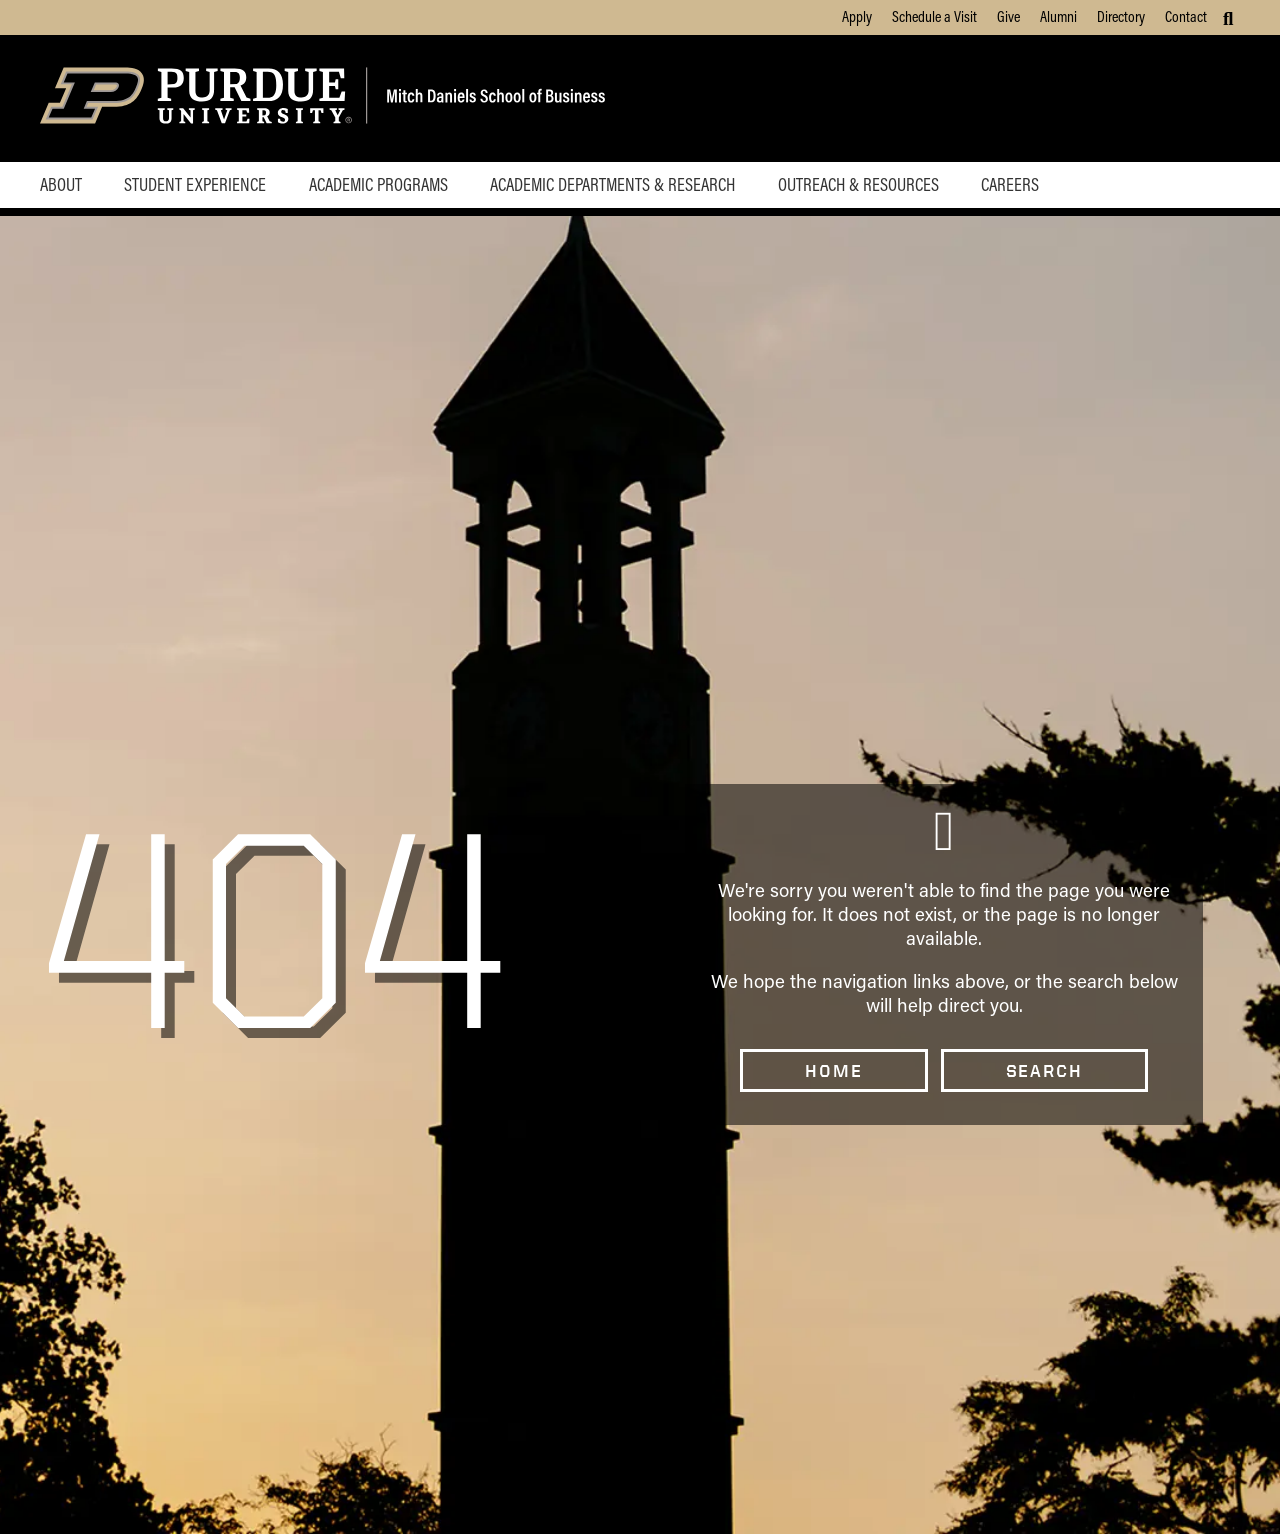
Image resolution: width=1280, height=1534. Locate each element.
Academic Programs (378, 184)
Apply (857, 16)
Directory (1121, 16)
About (61, 184)
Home (833, 1070)
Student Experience (195, 184)
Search (1044, 1070)
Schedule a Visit (934, 16)
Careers (1010, 184)
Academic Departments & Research (612, 184)
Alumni (1058, 16)
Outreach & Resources (858, 184)
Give (1008, 16)
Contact (1186, 16)
